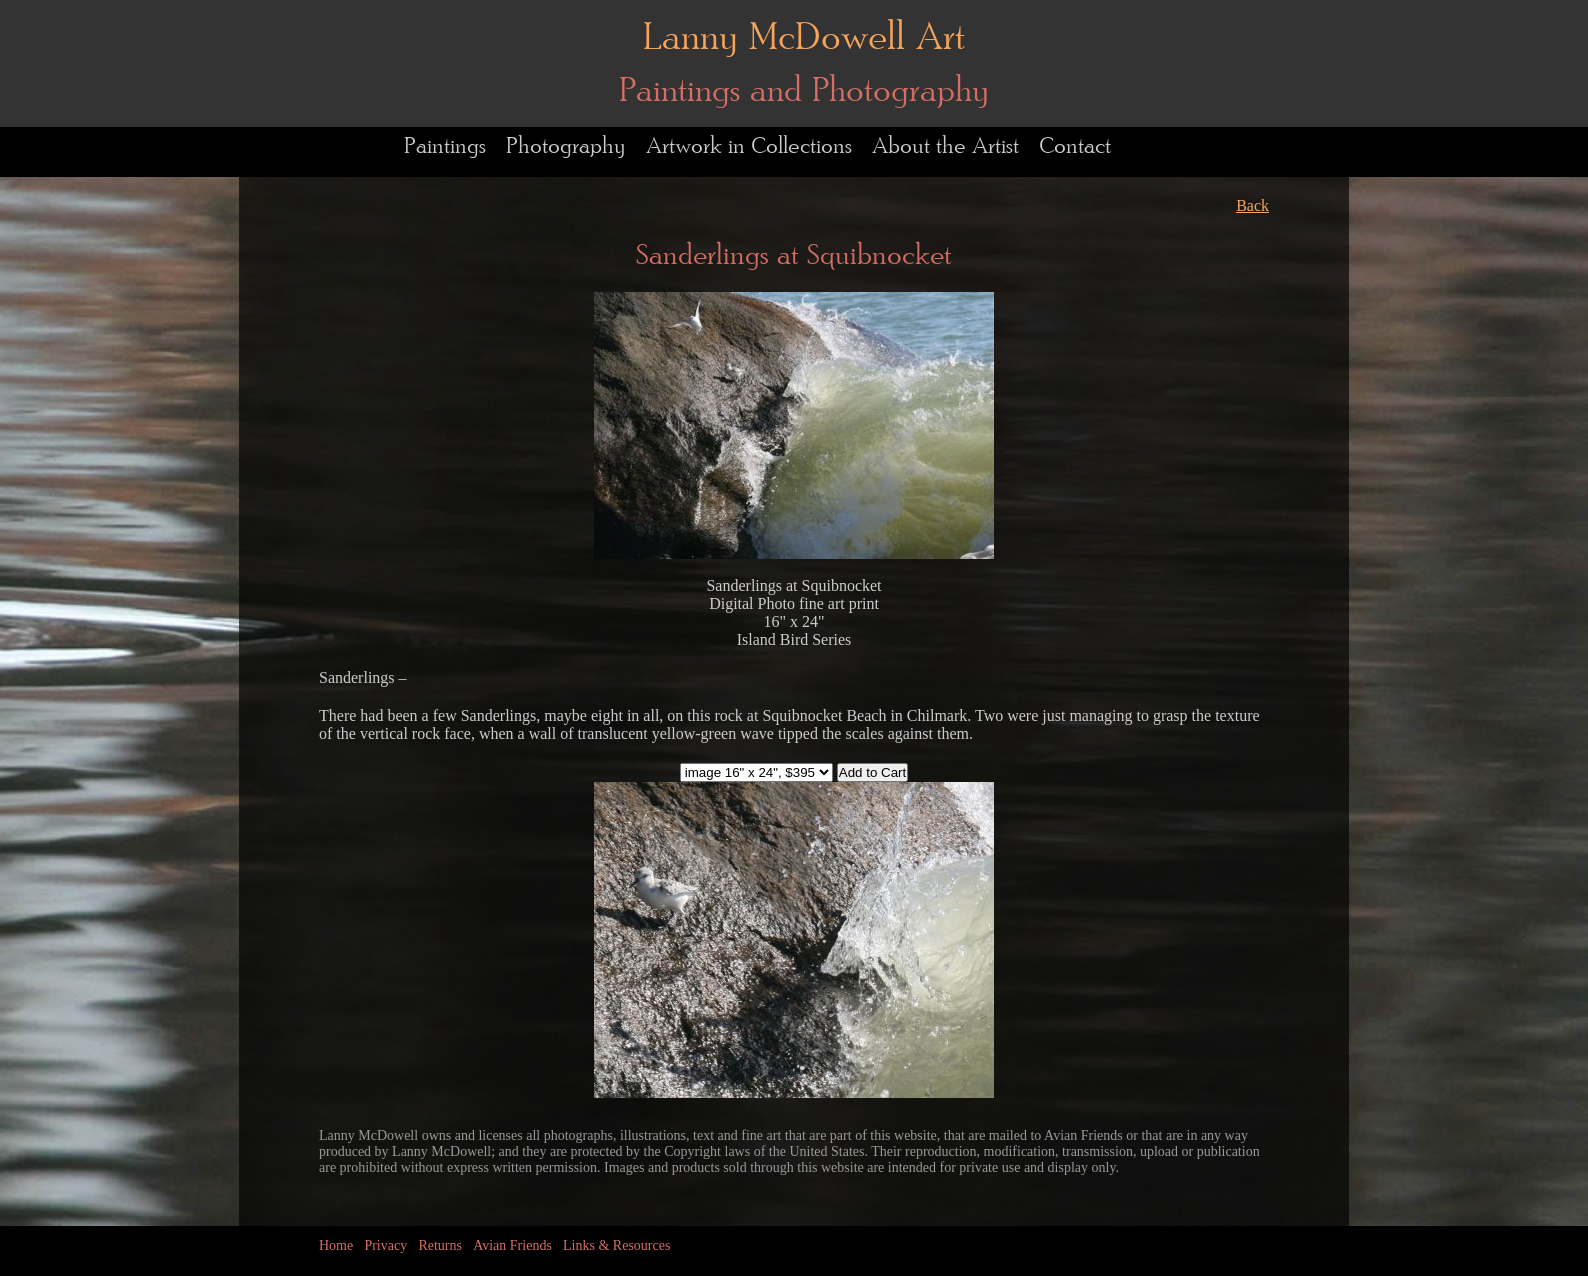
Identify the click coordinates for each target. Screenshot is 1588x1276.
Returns (440, 1245)
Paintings (445, 146)
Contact (1075, 146)
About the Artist (945, 146)
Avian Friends (512, 1245)
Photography (566, 146)
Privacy (385, 1245)
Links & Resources (616, 1245)
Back (1252, 205)
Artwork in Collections (749, 146)
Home (336, 1245)
